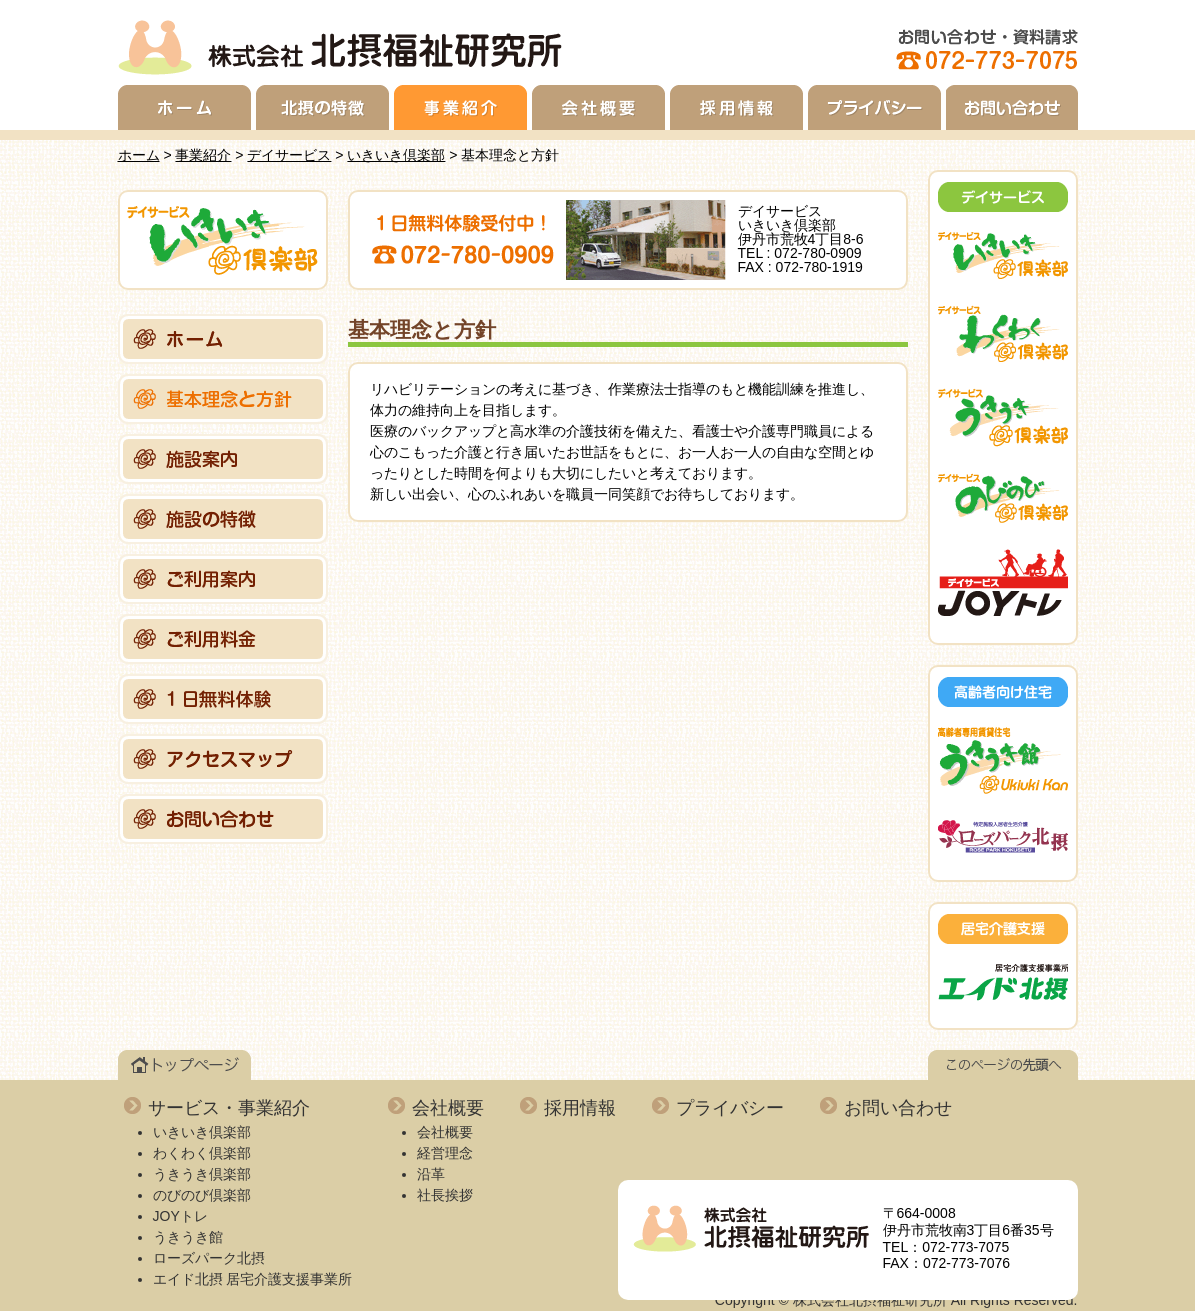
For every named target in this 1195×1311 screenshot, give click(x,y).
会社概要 (598, 107)
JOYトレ (180, 1216)
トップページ (184, 1065)
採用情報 (736, 107)
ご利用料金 (223, 639)
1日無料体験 (223, 699)
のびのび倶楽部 (202, 1195)
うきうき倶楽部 (202, 1174)
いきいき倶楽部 (396, 155)
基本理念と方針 (223, 399)
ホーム (184, 107)
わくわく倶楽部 (202, 1153)
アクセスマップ (223, 759)
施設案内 (223, 459)
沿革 (431, 1174)
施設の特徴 (223, 519)
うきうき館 (188, 1237)
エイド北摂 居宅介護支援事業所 (253, 1279)
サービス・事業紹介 (229, 1108)
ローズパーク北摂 (209, 1258)
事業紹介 (460, 107)
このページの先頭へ (1003, 1065)
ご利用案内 (223, 579)
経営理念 (445, 1153)
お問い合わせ (1012, 107)
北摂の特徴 (322, 107)
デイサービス (289, 155)
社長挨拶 (445, 1195)
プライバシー (874, 107)
